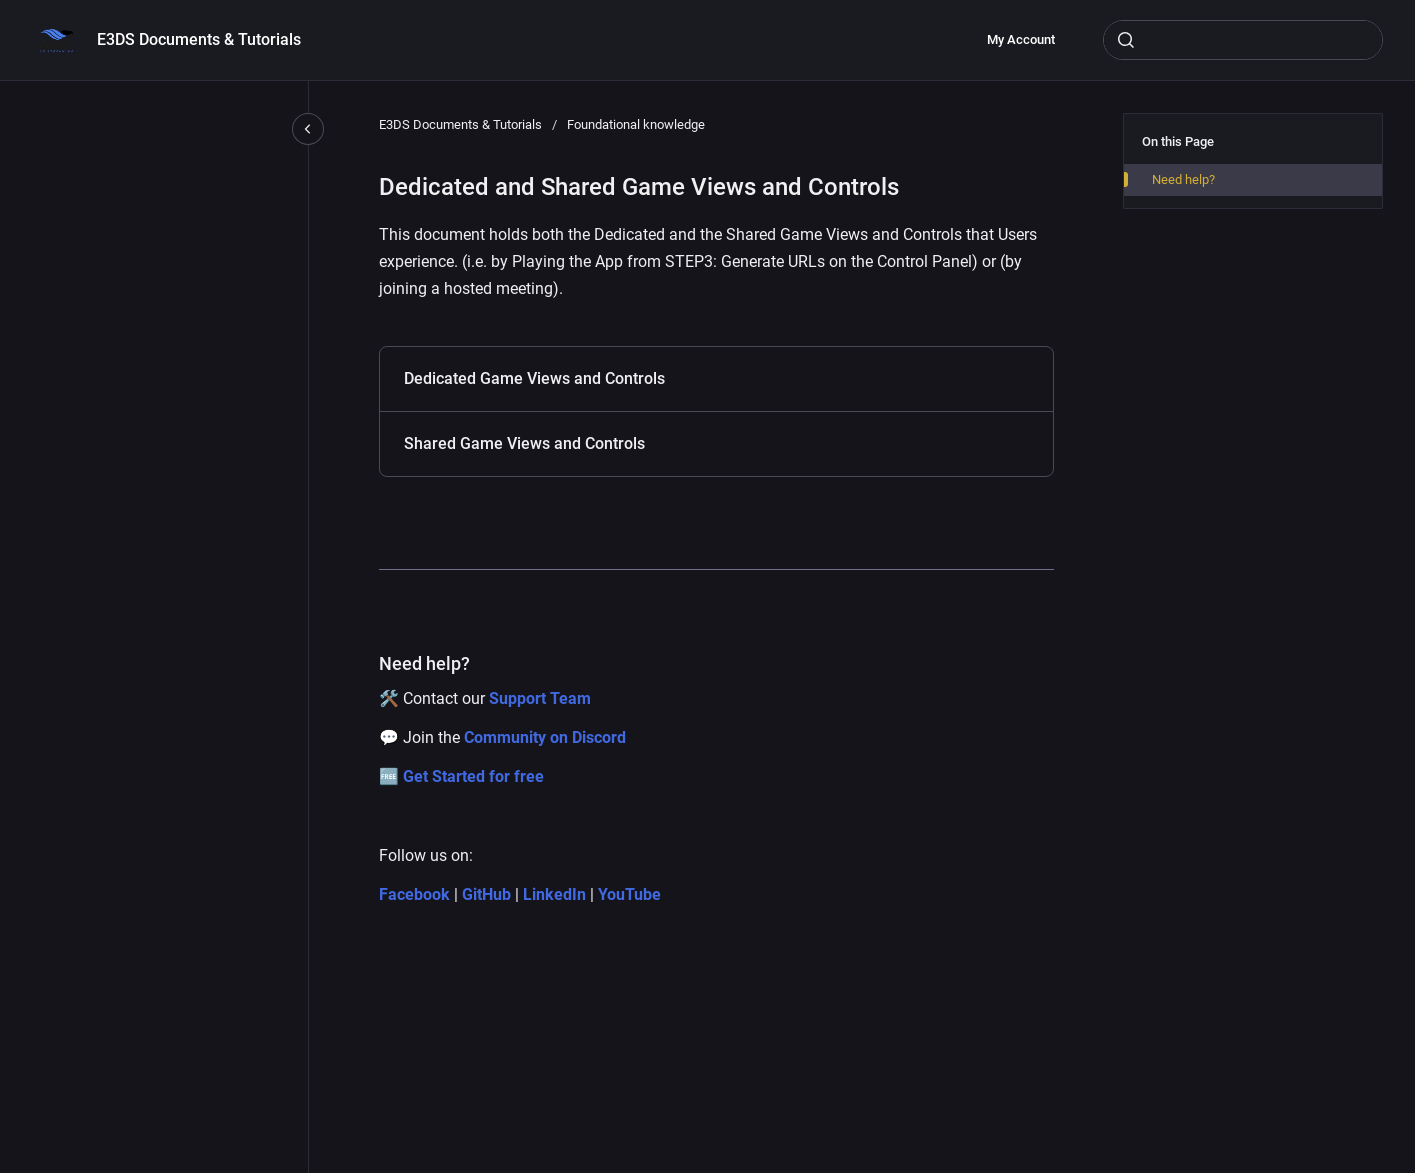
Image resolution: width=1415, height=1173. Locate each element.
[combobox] (1243, 40)
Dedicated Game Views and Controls (534, 378)
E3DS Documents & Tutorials (199, 39)
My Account (1021, 39)
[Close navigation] (308, 129)
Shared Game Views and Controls (524, 443)
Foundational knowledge (636, 124)
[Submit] (1126, 40)
